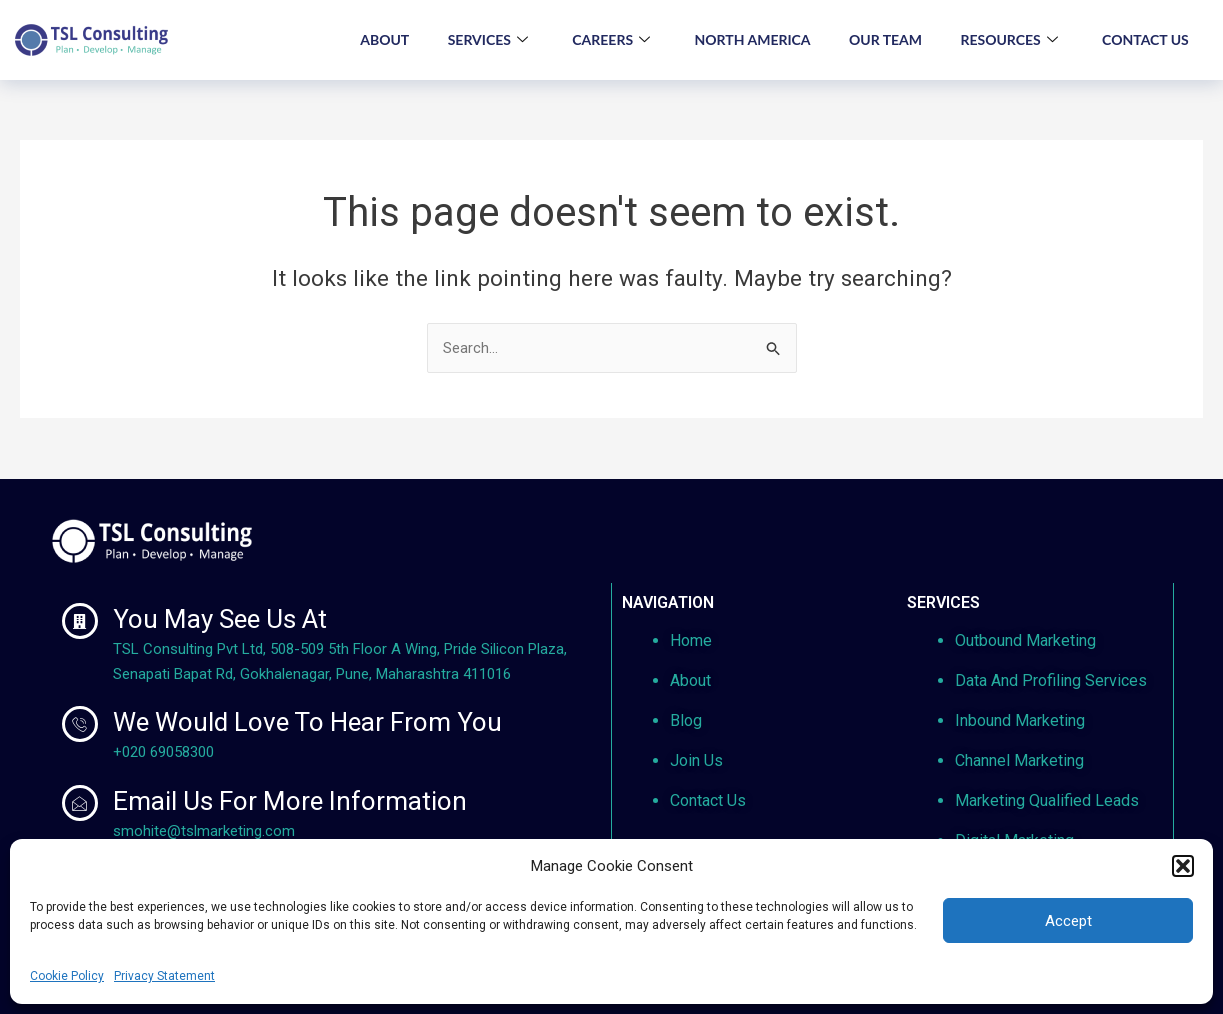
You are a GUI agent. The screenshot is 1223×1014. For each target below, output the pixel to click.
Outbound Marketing (1025, 640)
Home (691, 640)
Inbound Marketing (1020, 720)
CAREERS (604, 40)
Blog (686, 720)
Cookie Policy (67, 976)
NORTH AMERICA (747, 39)
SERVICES (479, 40)
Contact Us (708, 800)
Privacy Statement (164, 976)
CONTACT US (1144, 39)
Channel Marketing (1019, 760)
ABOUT (374, 39)
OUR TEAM (881, 39)
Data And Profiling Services (1051, 680)
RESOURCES (1006, 40)
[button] (1183, 866)
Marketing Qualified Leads (1047, 800)
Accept (1068, 921)
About (690, 680)
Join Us (696, 760)
